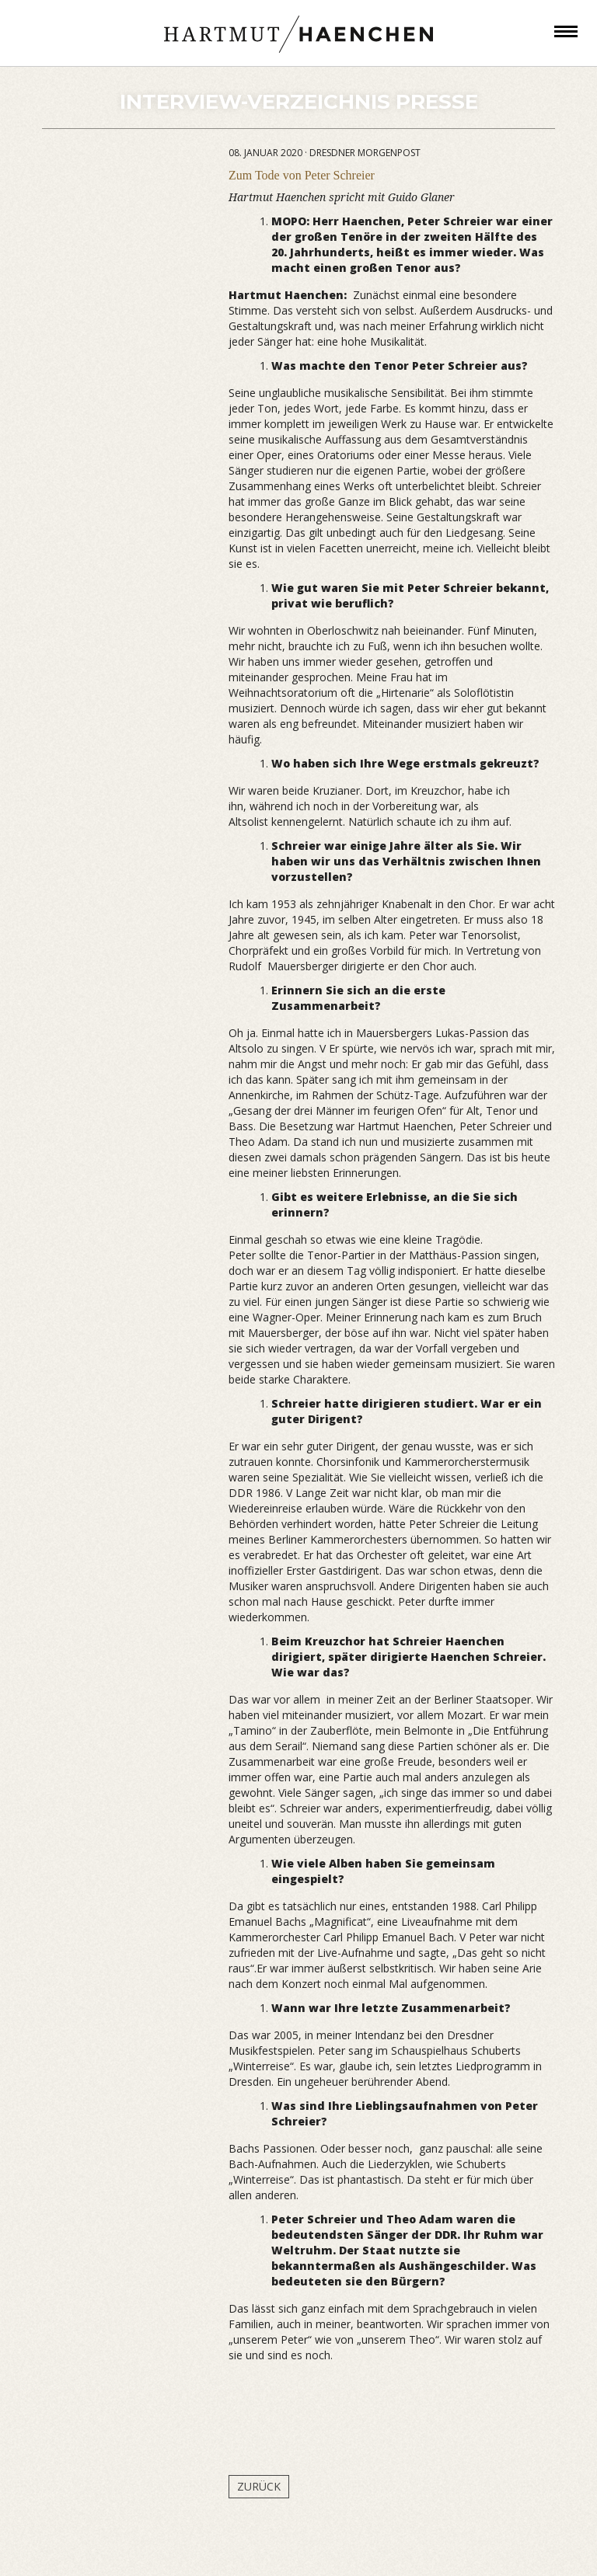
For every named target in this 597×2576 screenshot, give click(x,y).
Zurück (259, 2486)
